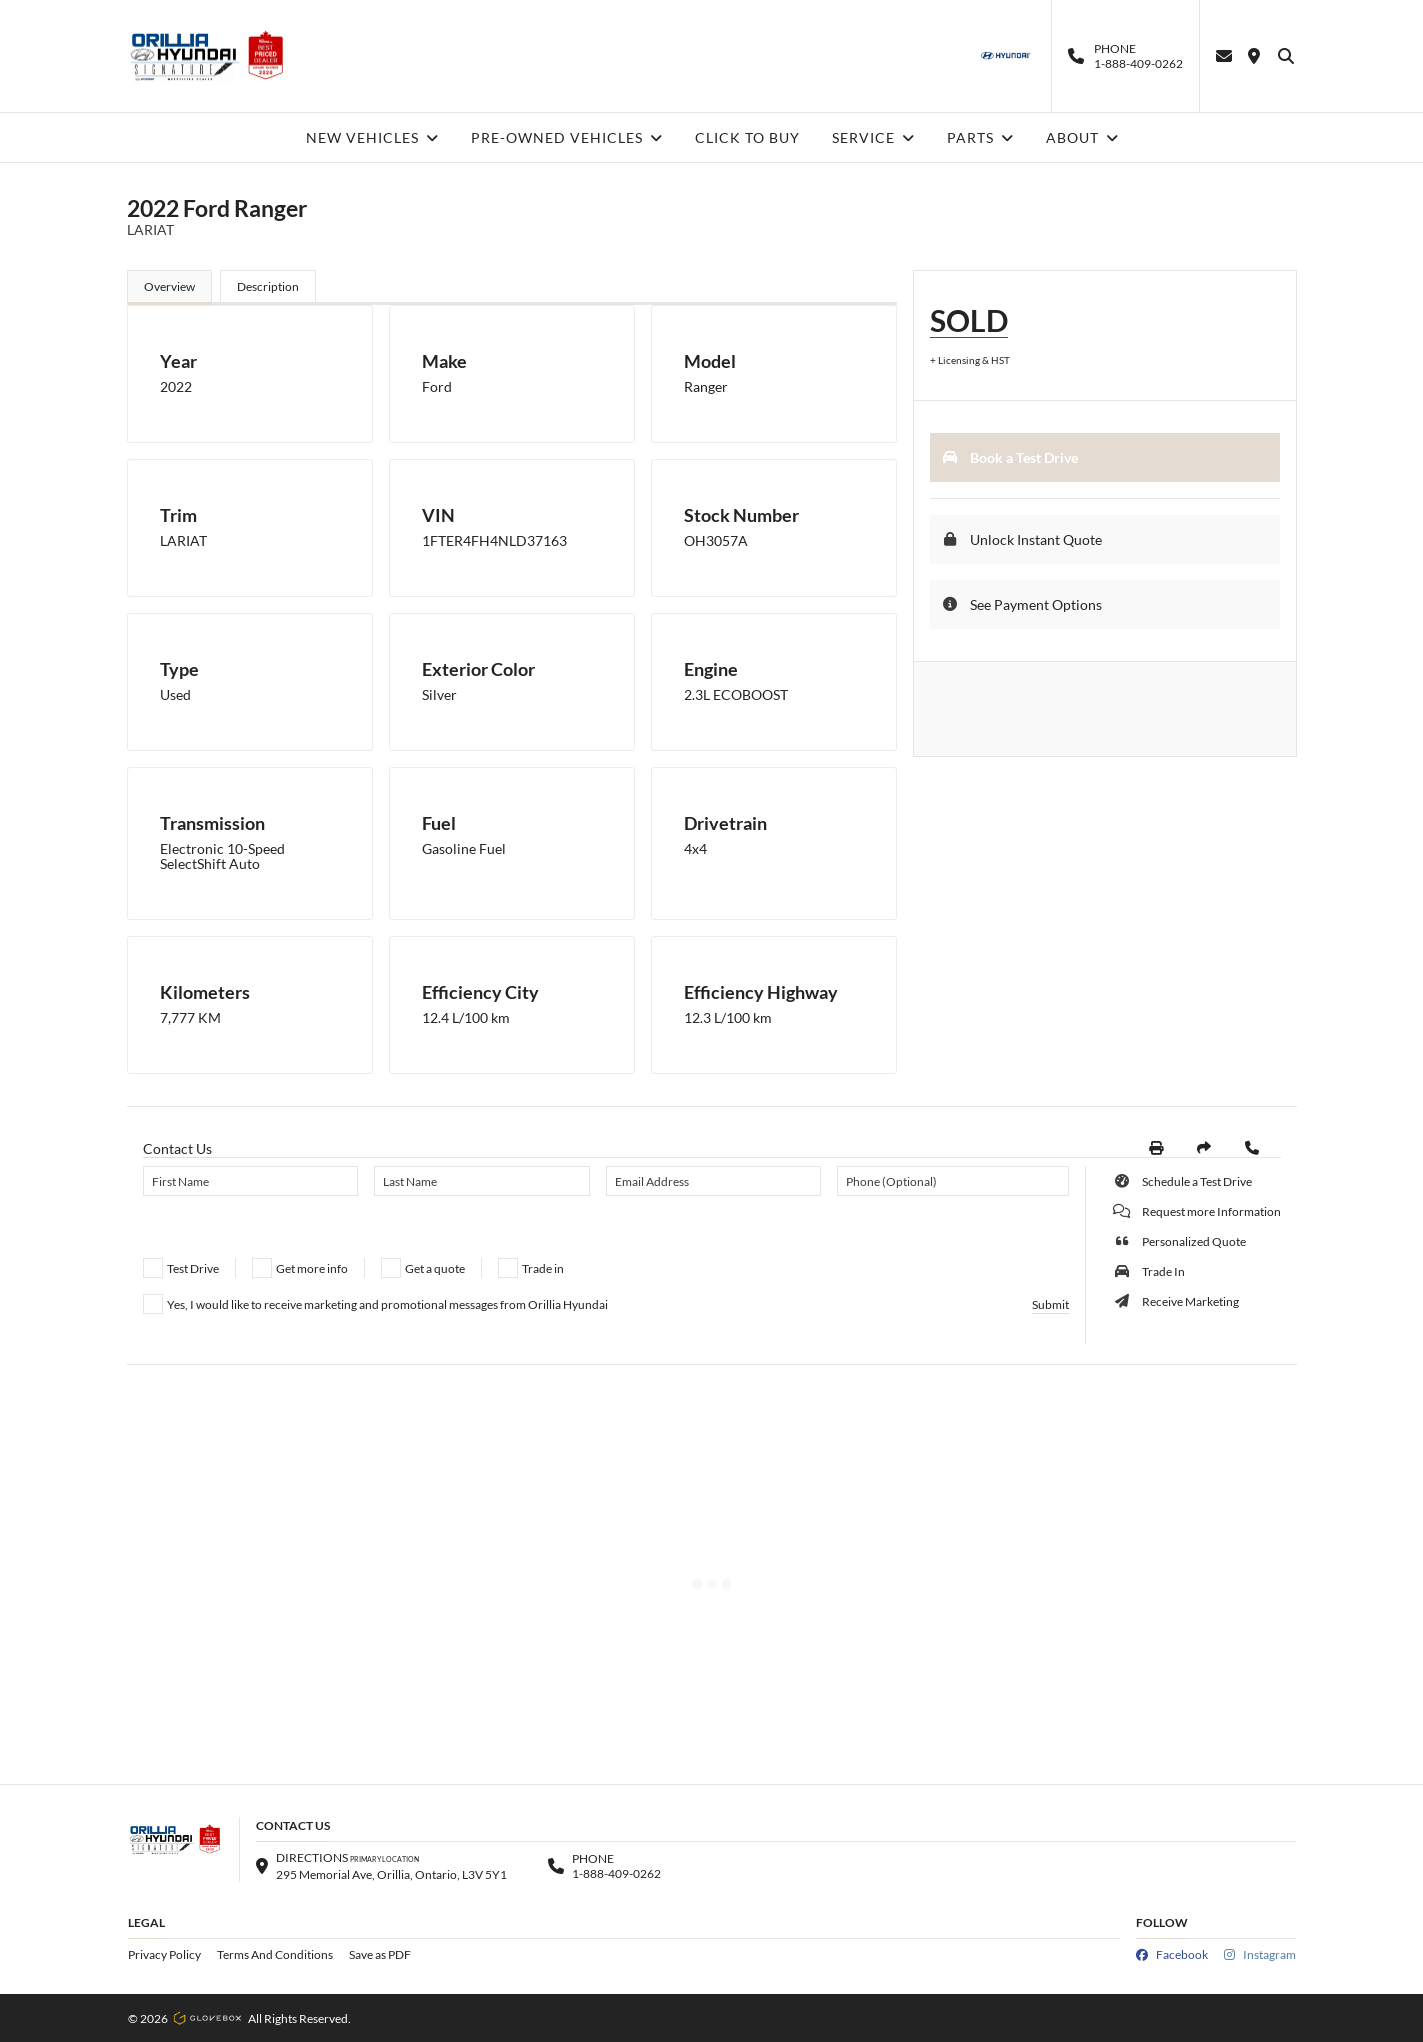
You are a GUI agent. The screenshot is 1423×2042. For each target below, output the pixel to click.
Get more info (312, 1268)
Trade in (543, 1268)
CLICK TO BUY (747, 137)
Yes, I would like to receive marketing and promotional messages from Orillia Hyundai (387, 1304)
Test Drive (193, 1268)
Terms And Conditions (275, 1954)
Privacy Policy (164, 1954)
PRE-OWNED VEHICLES (567, 137)
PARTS (980, 137)
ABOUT (1082, 137)
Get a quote (435, 1268)
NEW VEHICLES (372, 137)
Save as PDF (380, 1954)
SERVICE (873, 137)
